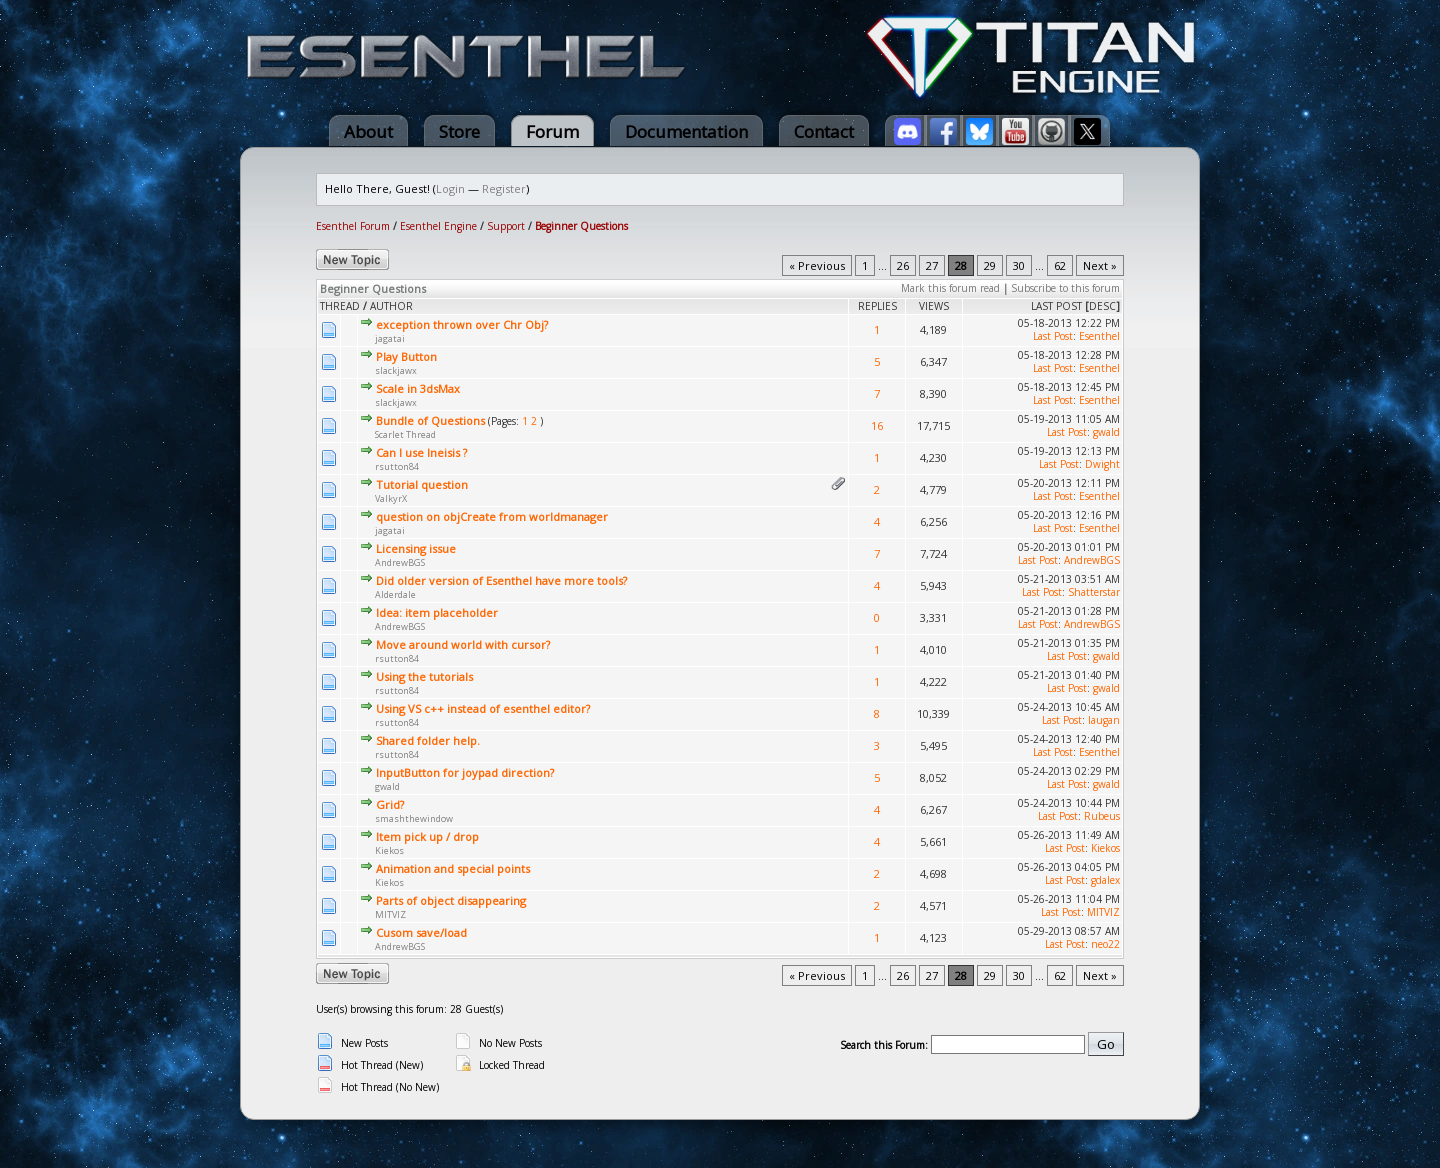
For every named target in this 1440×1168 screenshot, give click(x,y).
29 (990, 265)
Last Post (1056, 306)
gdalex (1105, 880)
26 (903, 265)
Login (450, 188)
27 (932, 265)
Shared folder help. (428, 740)
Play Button (406, 356)
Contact (824, 131)
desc (1102, 306)
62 (1060, 265)
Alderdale (395, 594)
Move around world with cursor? (463, 644)
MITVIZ (390, 914)
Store (459, 131)
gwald (1106, 432)
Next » (1100, 265)
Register (504, 188)
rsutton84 (397, 466)
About (368, 131)
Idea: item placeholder (437, 612)
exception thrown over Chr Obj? (462, 324)
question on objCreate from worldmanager (492, 516)
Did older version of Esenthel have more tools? (501, 580)
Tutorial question (422, 484)
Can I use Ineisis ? (421, 452)
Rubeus (1102, 816)
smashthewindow (414, 818)
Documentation (686, 131)
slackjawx (396, 370)
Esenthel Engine (438, 226)
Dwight (1102, 464)
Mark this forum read (950, 288)
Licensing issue (416, 548)
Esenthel (1099, 336)
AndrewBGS (400, 562)
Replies (877, 306)
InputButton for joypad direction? (465, 772)
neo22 (1105, 944)
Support (506, 226)
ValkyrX (391, 498)
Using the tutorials (424, 676)
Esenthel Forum (353, 226)
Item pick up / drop (427, 836)
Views (934, 306)
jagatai (390, 338)
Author (391, 306)
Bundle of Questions (430, 420)
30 (1019, 265)
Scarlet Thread (405, 434)
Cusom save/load (421, 932)
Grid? (390, 804)
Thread (340, 306)
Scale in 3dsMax (418, 388)
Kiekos (389, 850)
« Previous (817, 265)
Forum (552, 131)
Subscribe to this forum (1065, 288)
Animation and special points (453, 868)
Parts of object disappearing (451, 900)
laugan (1104, 720)
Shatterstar (1094, 592)
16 (877, 425)
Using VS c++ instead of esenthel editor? (483, 708)
